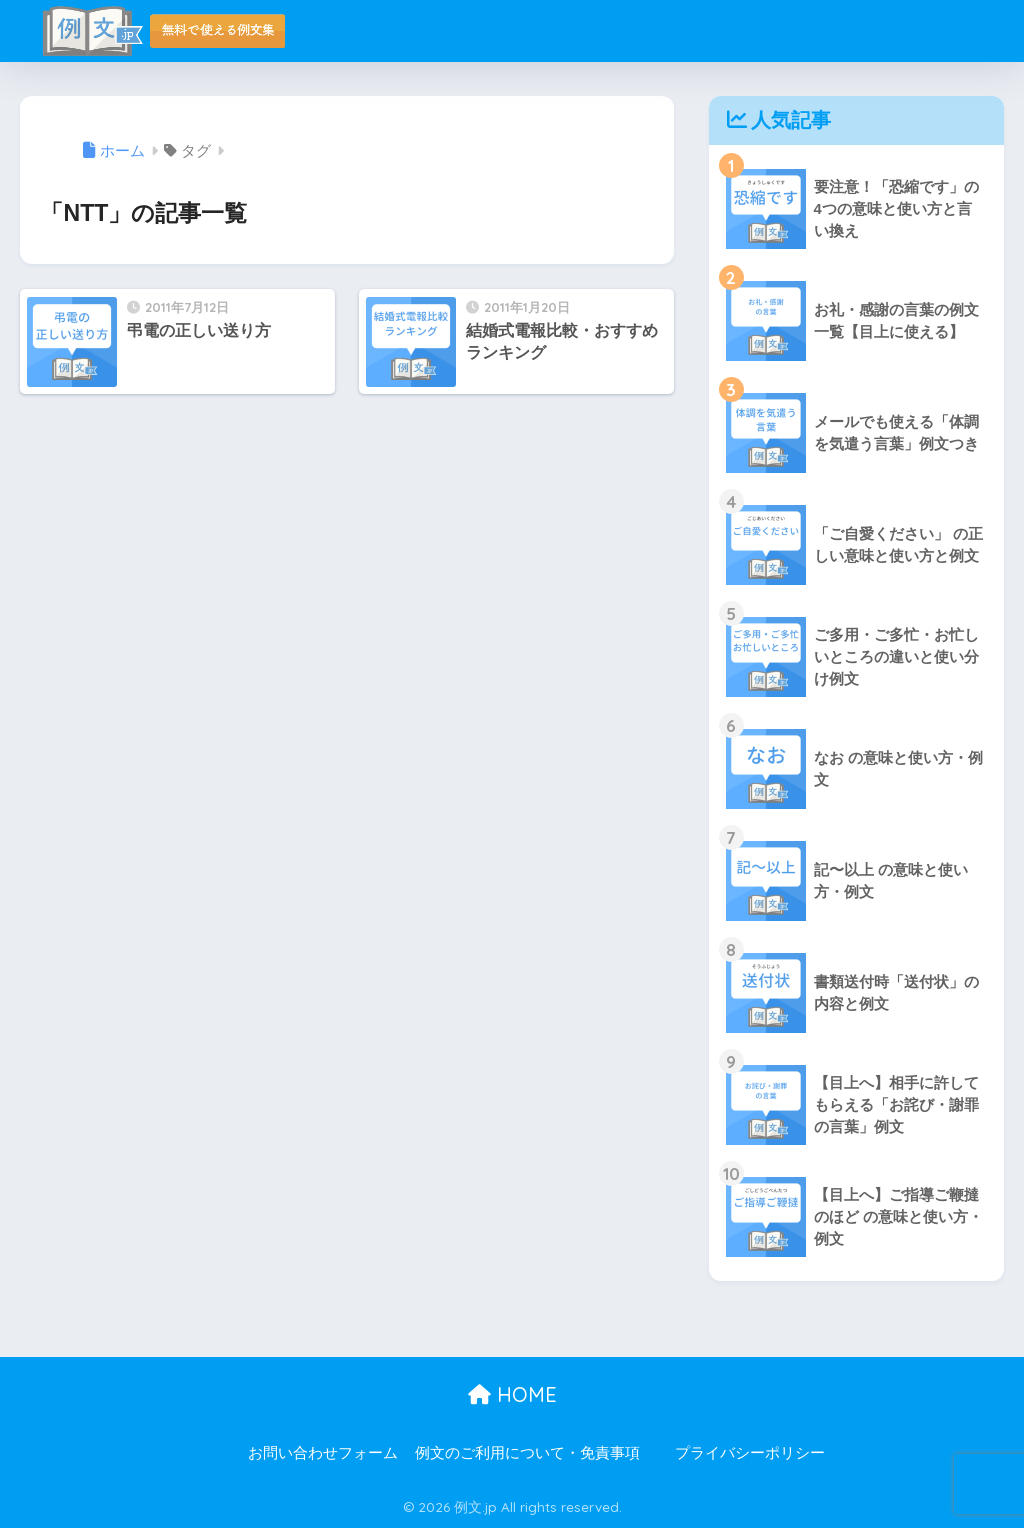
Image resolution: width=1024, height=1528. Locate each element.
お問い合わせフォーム (323, 1453)
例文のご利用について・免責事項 (527, 1453)
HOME (512, 1394)
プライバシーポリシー (750, 1453)
